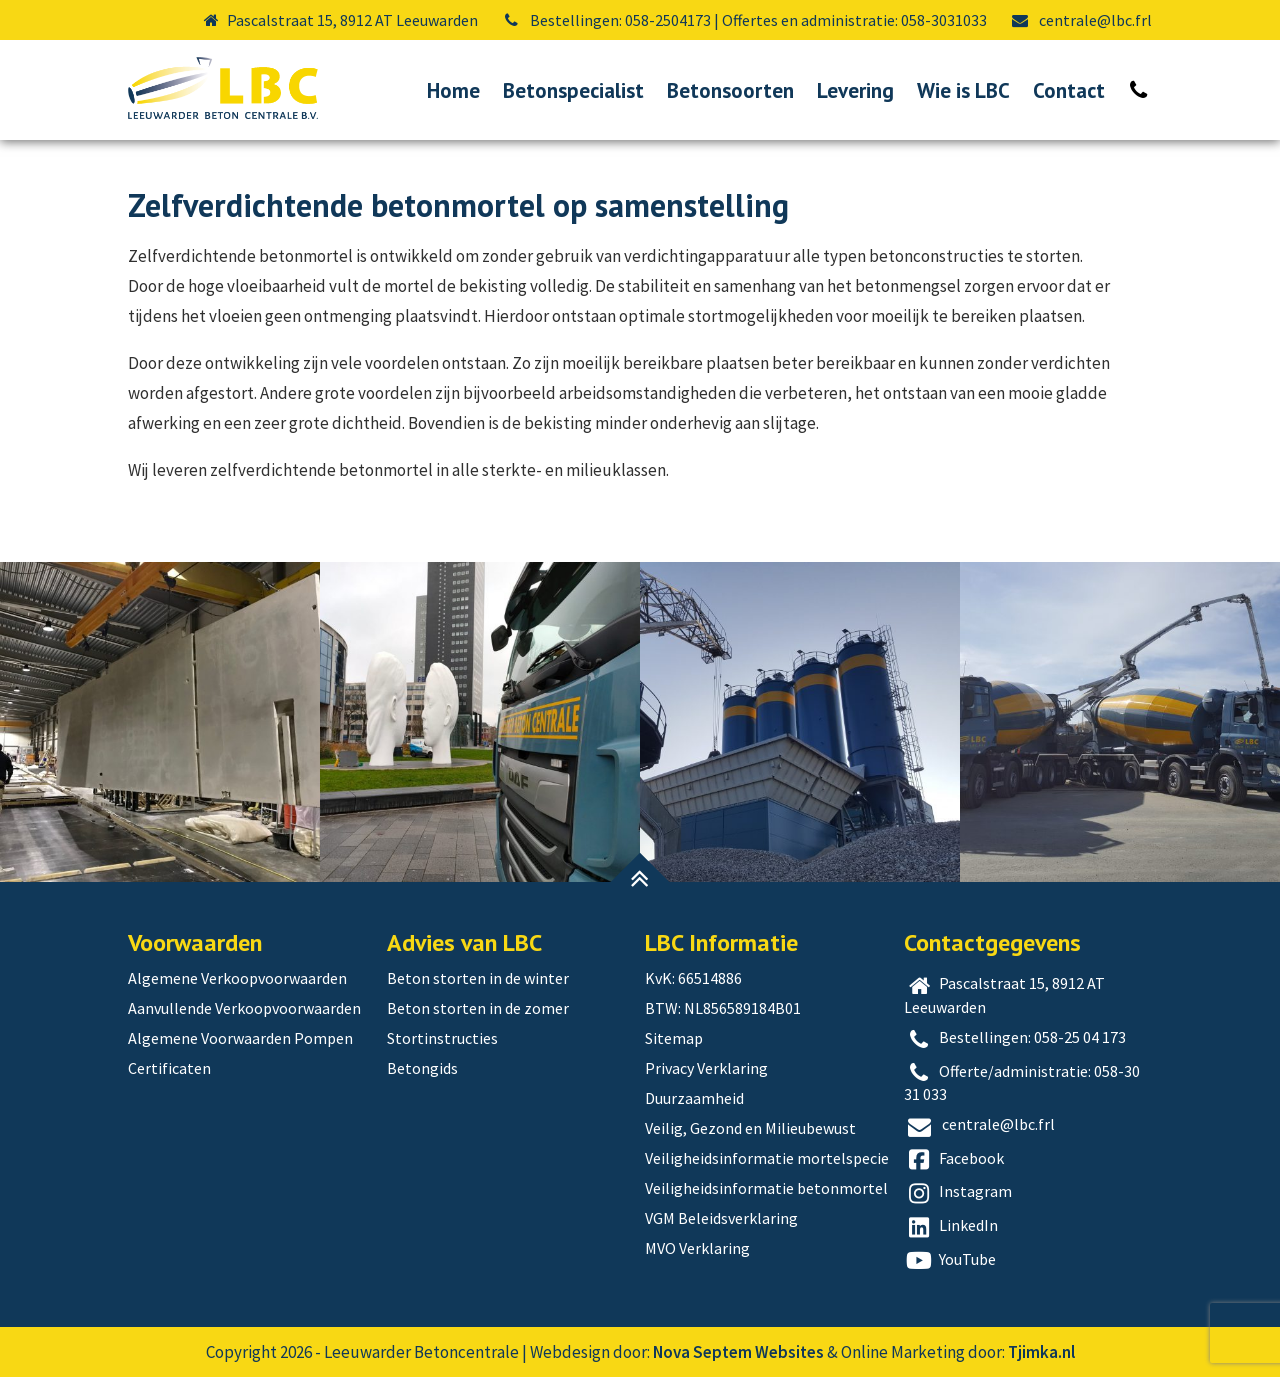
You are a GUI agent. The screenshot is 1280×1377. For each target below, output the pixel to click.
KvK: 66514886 (693, 978)
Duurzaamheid (694, 1098)
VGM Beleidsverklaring (721, 1218)
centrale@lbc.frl (1081, 20)
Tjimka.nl (1041, 1352)
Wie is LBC (963, 90)
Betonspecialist (573, 90)
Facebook (955, 1160)
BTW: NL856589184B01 (723, 1008)
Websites (789, 1352)
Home (453, 90)
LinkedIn (952, 1227)
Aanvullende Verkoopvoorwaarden (244, 1008)
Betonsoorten (730, 90)
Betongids (422, 1068)
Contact (1069, 90)
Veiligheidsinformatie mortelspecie (767, 1158)
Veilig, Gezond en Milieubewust (750, 1128)
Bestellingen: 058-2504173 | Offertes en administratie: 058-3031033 (744, 20)
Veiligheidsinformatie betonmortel (766, 1188)
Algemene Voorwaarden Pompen (240, 1038)
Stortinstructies (442, 1038)
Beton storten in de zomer (478, 1008)
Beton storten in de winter (478, 978)
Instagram (959, 1193)
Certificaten (169, 1068)
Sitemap (674, 1038)
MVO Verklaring (697, 1248)
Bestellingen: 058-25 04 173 (1016, 1039)
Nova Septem (702, 1352)
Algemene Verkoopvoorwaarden (237, 978)
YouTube (951, 1261)
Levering (855, 90)
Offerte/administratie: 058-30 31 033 (1022, 1083)
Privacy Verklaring (706, 1068)
